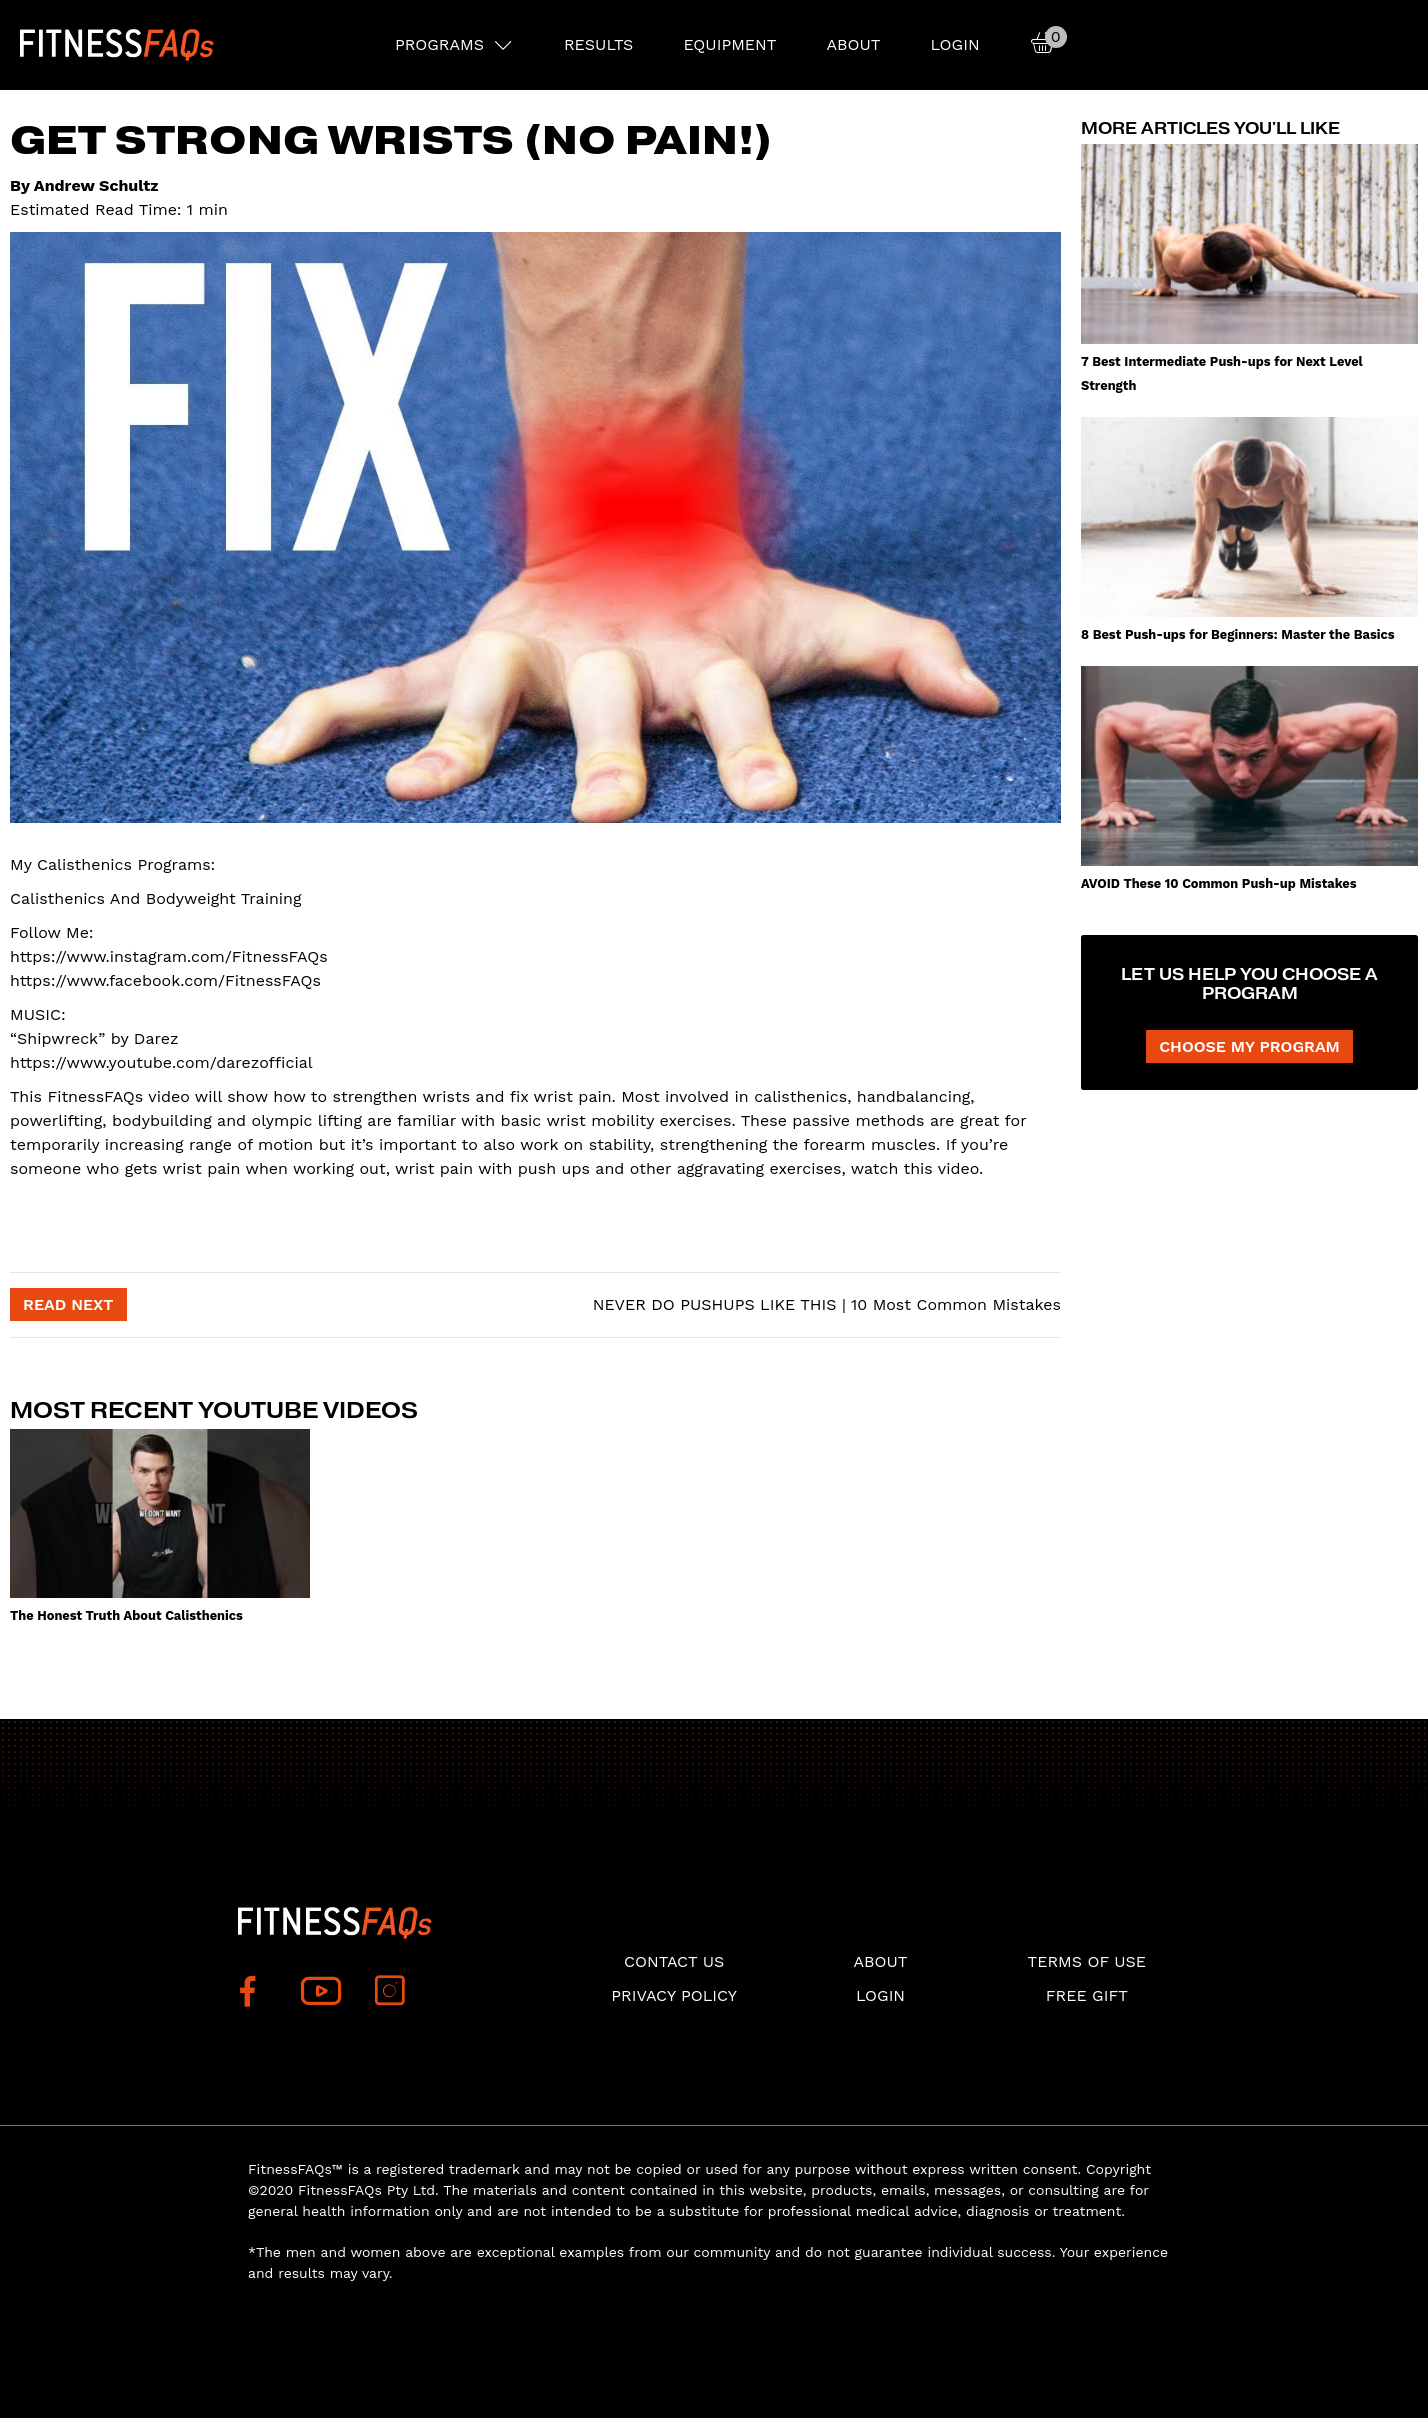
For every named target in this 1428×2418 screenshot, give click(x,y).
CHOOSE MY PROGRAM (1249, 1046)
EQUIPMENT (729, 44)
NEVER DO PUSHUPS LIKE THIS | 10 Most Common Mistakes (824, 1304)
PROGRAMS (439, 44)
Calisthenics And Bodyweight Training (156, 898)
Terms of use (1087, 1961)
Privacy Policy (674, 1995)
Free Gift (1087, 1995)
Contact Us (674, 1961)
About (853, 44)
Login (954, 44)
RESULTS (598, 44)
